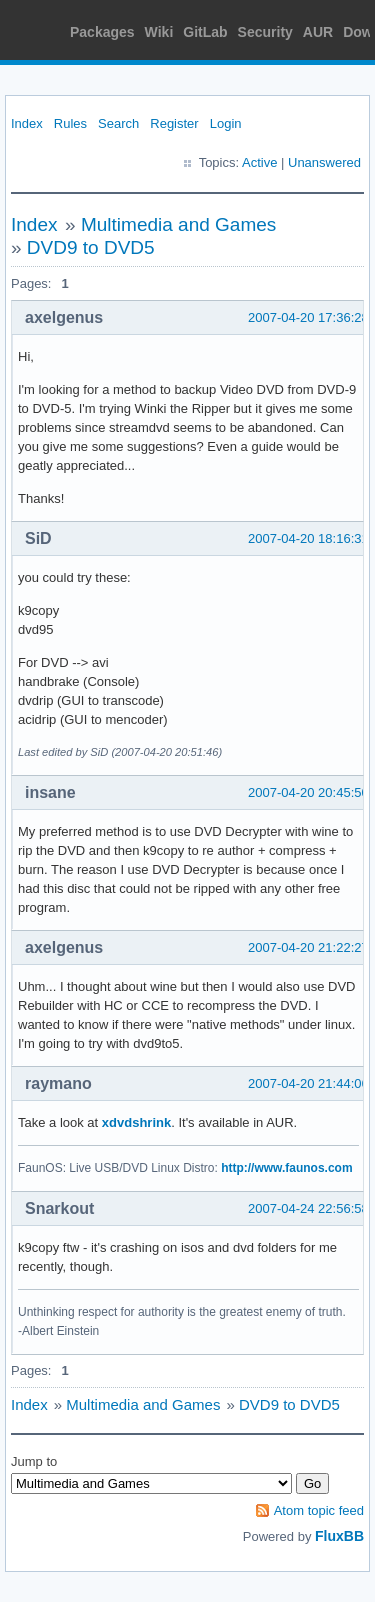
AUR (318, 32)
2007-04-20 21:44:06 (308, 1083)
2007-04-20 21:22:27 (308, 947)
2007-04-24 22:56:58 (308, 1208)
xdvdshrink (136, 1122)
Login (226, 123)
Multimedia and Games (178, 224)
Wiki (159, 32)
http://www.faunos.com (286, 1168)
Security (265, 32)
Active (259, 162)
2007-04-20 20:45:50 (308, 792)
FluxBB (339, 1536)
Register (174, 123)
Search (118, 123)
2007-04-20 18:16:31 (308, 538)
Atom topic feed (319, 1510)
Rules (70, 123)
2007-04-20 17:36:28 (308, 317)
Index (27, 123)
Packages (102, 32)
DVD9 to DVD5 (91, 247)
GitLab (205, 32)
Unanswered (324, 162)
